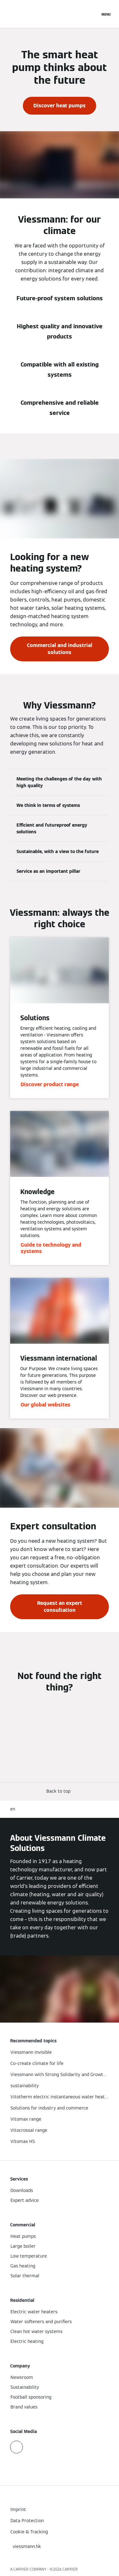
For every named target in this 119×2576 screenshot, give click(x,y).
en (12, 1809)
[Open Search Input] (92, 14)
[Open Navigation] (106, 14)
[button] (60, 1791)
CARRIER (70, 2569)
